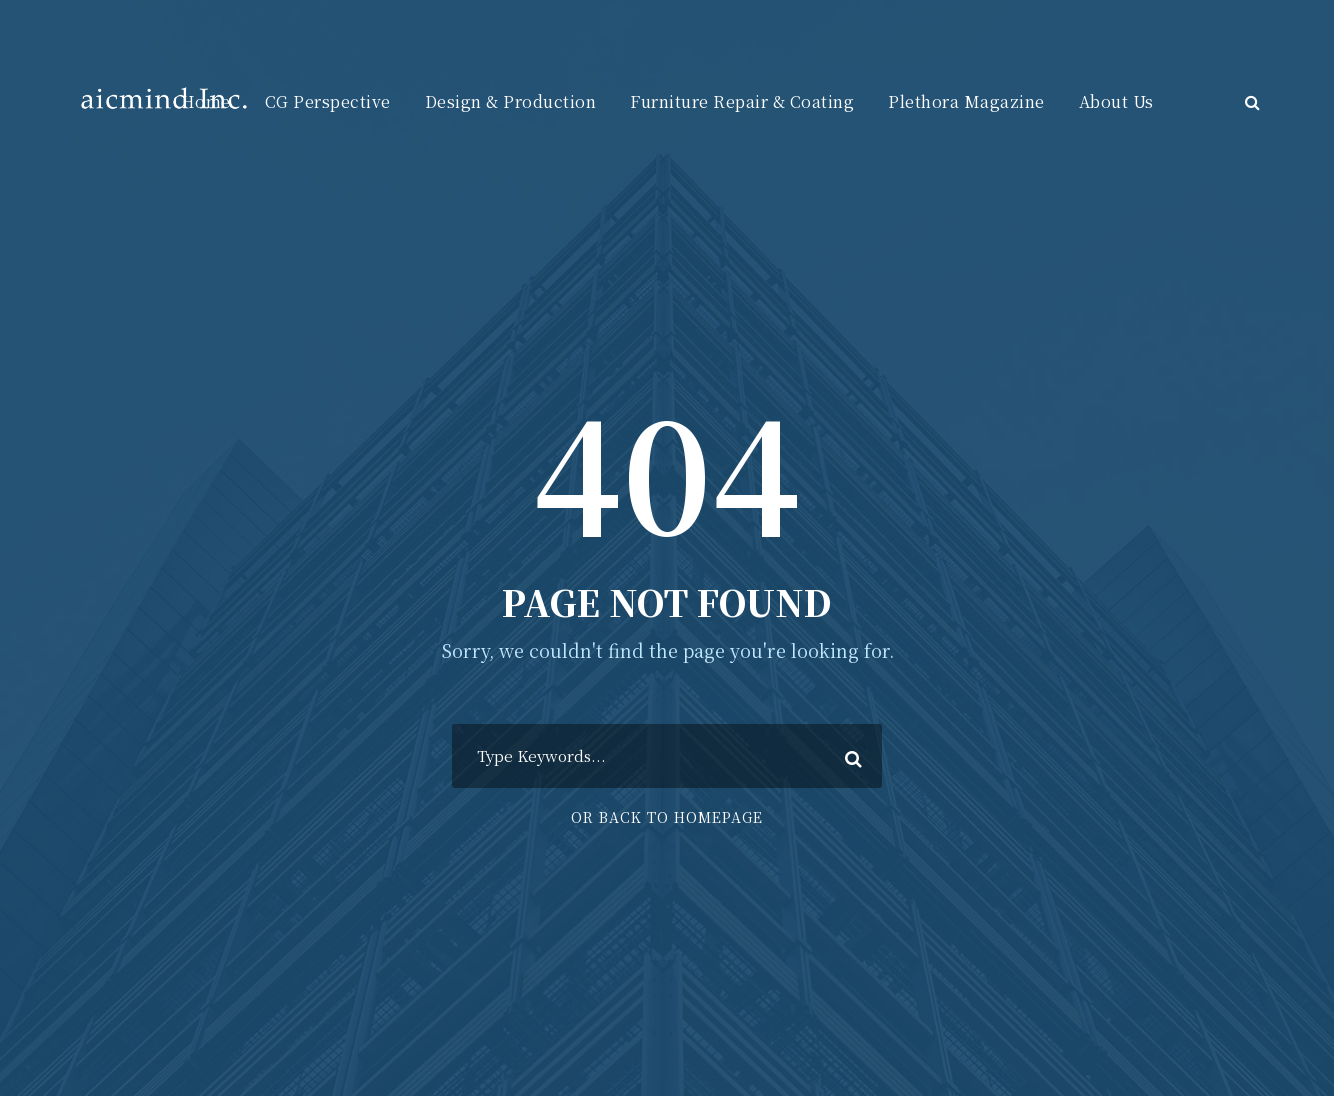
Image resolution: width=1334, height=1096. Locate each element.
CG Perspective (328, 101)
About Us (1116, 101)
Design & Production (511, 101)
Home (206, 101)
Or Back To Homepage (667, 817)
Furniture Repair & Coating (742, 101)
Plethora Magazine (966, 101)
